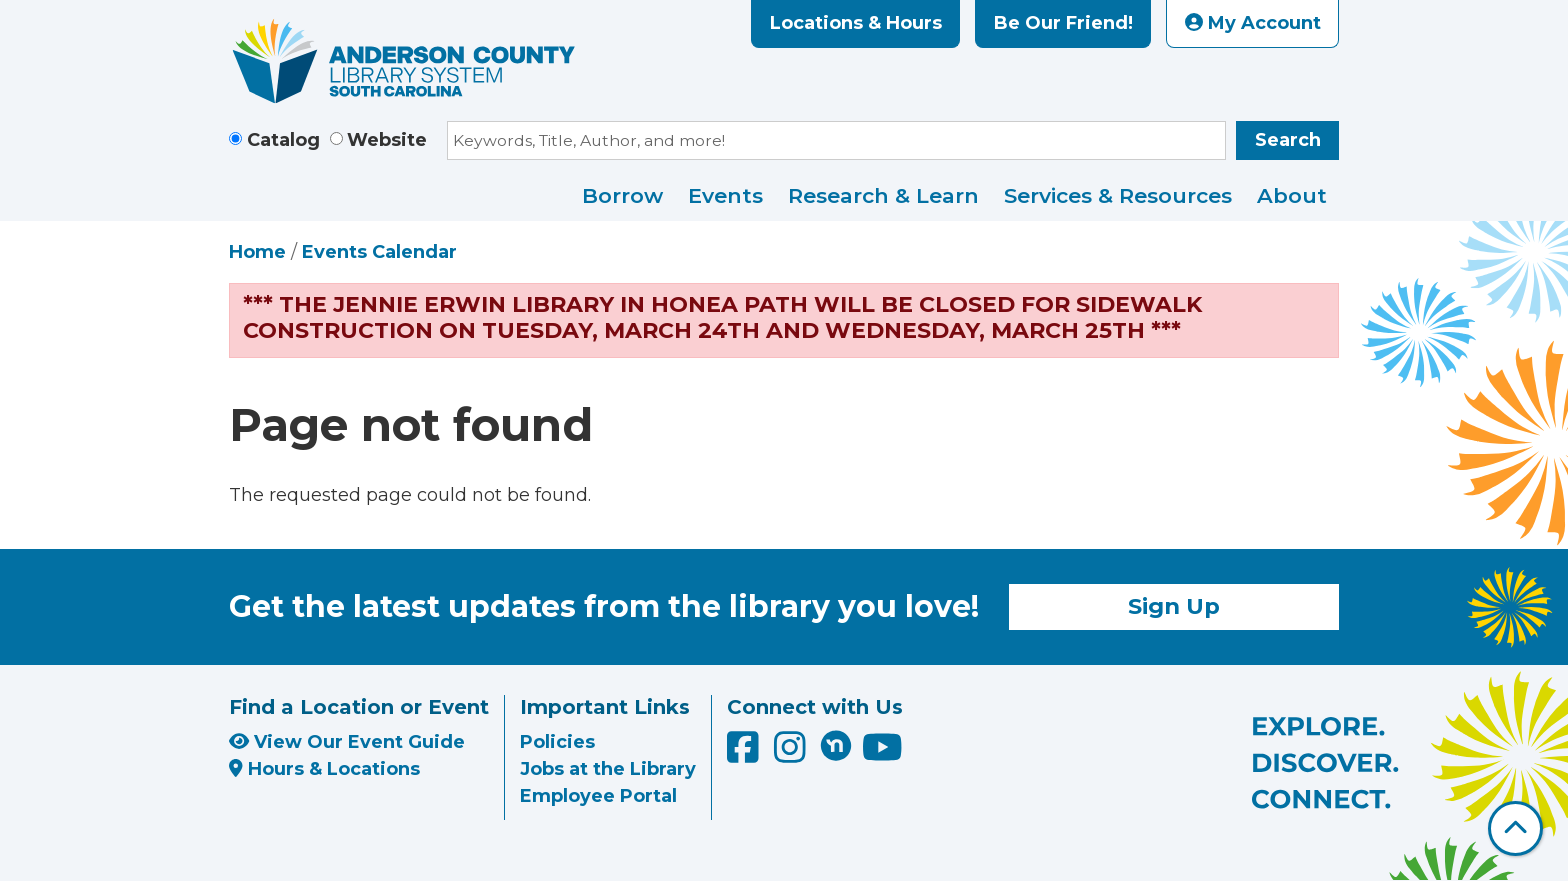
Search (1288, 140)
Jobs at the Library (608, 769)
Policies (557, 742)
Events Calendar (379, 252)
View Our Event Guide (347, 742)
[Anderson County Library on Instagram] (792, 754)
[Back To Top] (1515, 828)
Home (257, 252)
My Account (1253, 23)
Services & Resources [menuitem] (1118, 195)
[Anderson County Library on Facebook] (745, 754)
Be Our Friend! (1063, 23)
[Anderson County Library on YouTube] (882, 754)
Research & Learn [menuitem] (883, 195)
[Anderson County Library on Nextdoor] (836, 745)
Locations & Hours (856, 23)
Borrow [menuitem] (622, 195)
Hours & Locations (324, 769)
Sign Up (1174, 606)
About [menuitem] (1292, 195)
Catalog (283, 140)
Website (387, 140)
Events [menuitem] (725, 195)
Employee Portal (598, 796)
